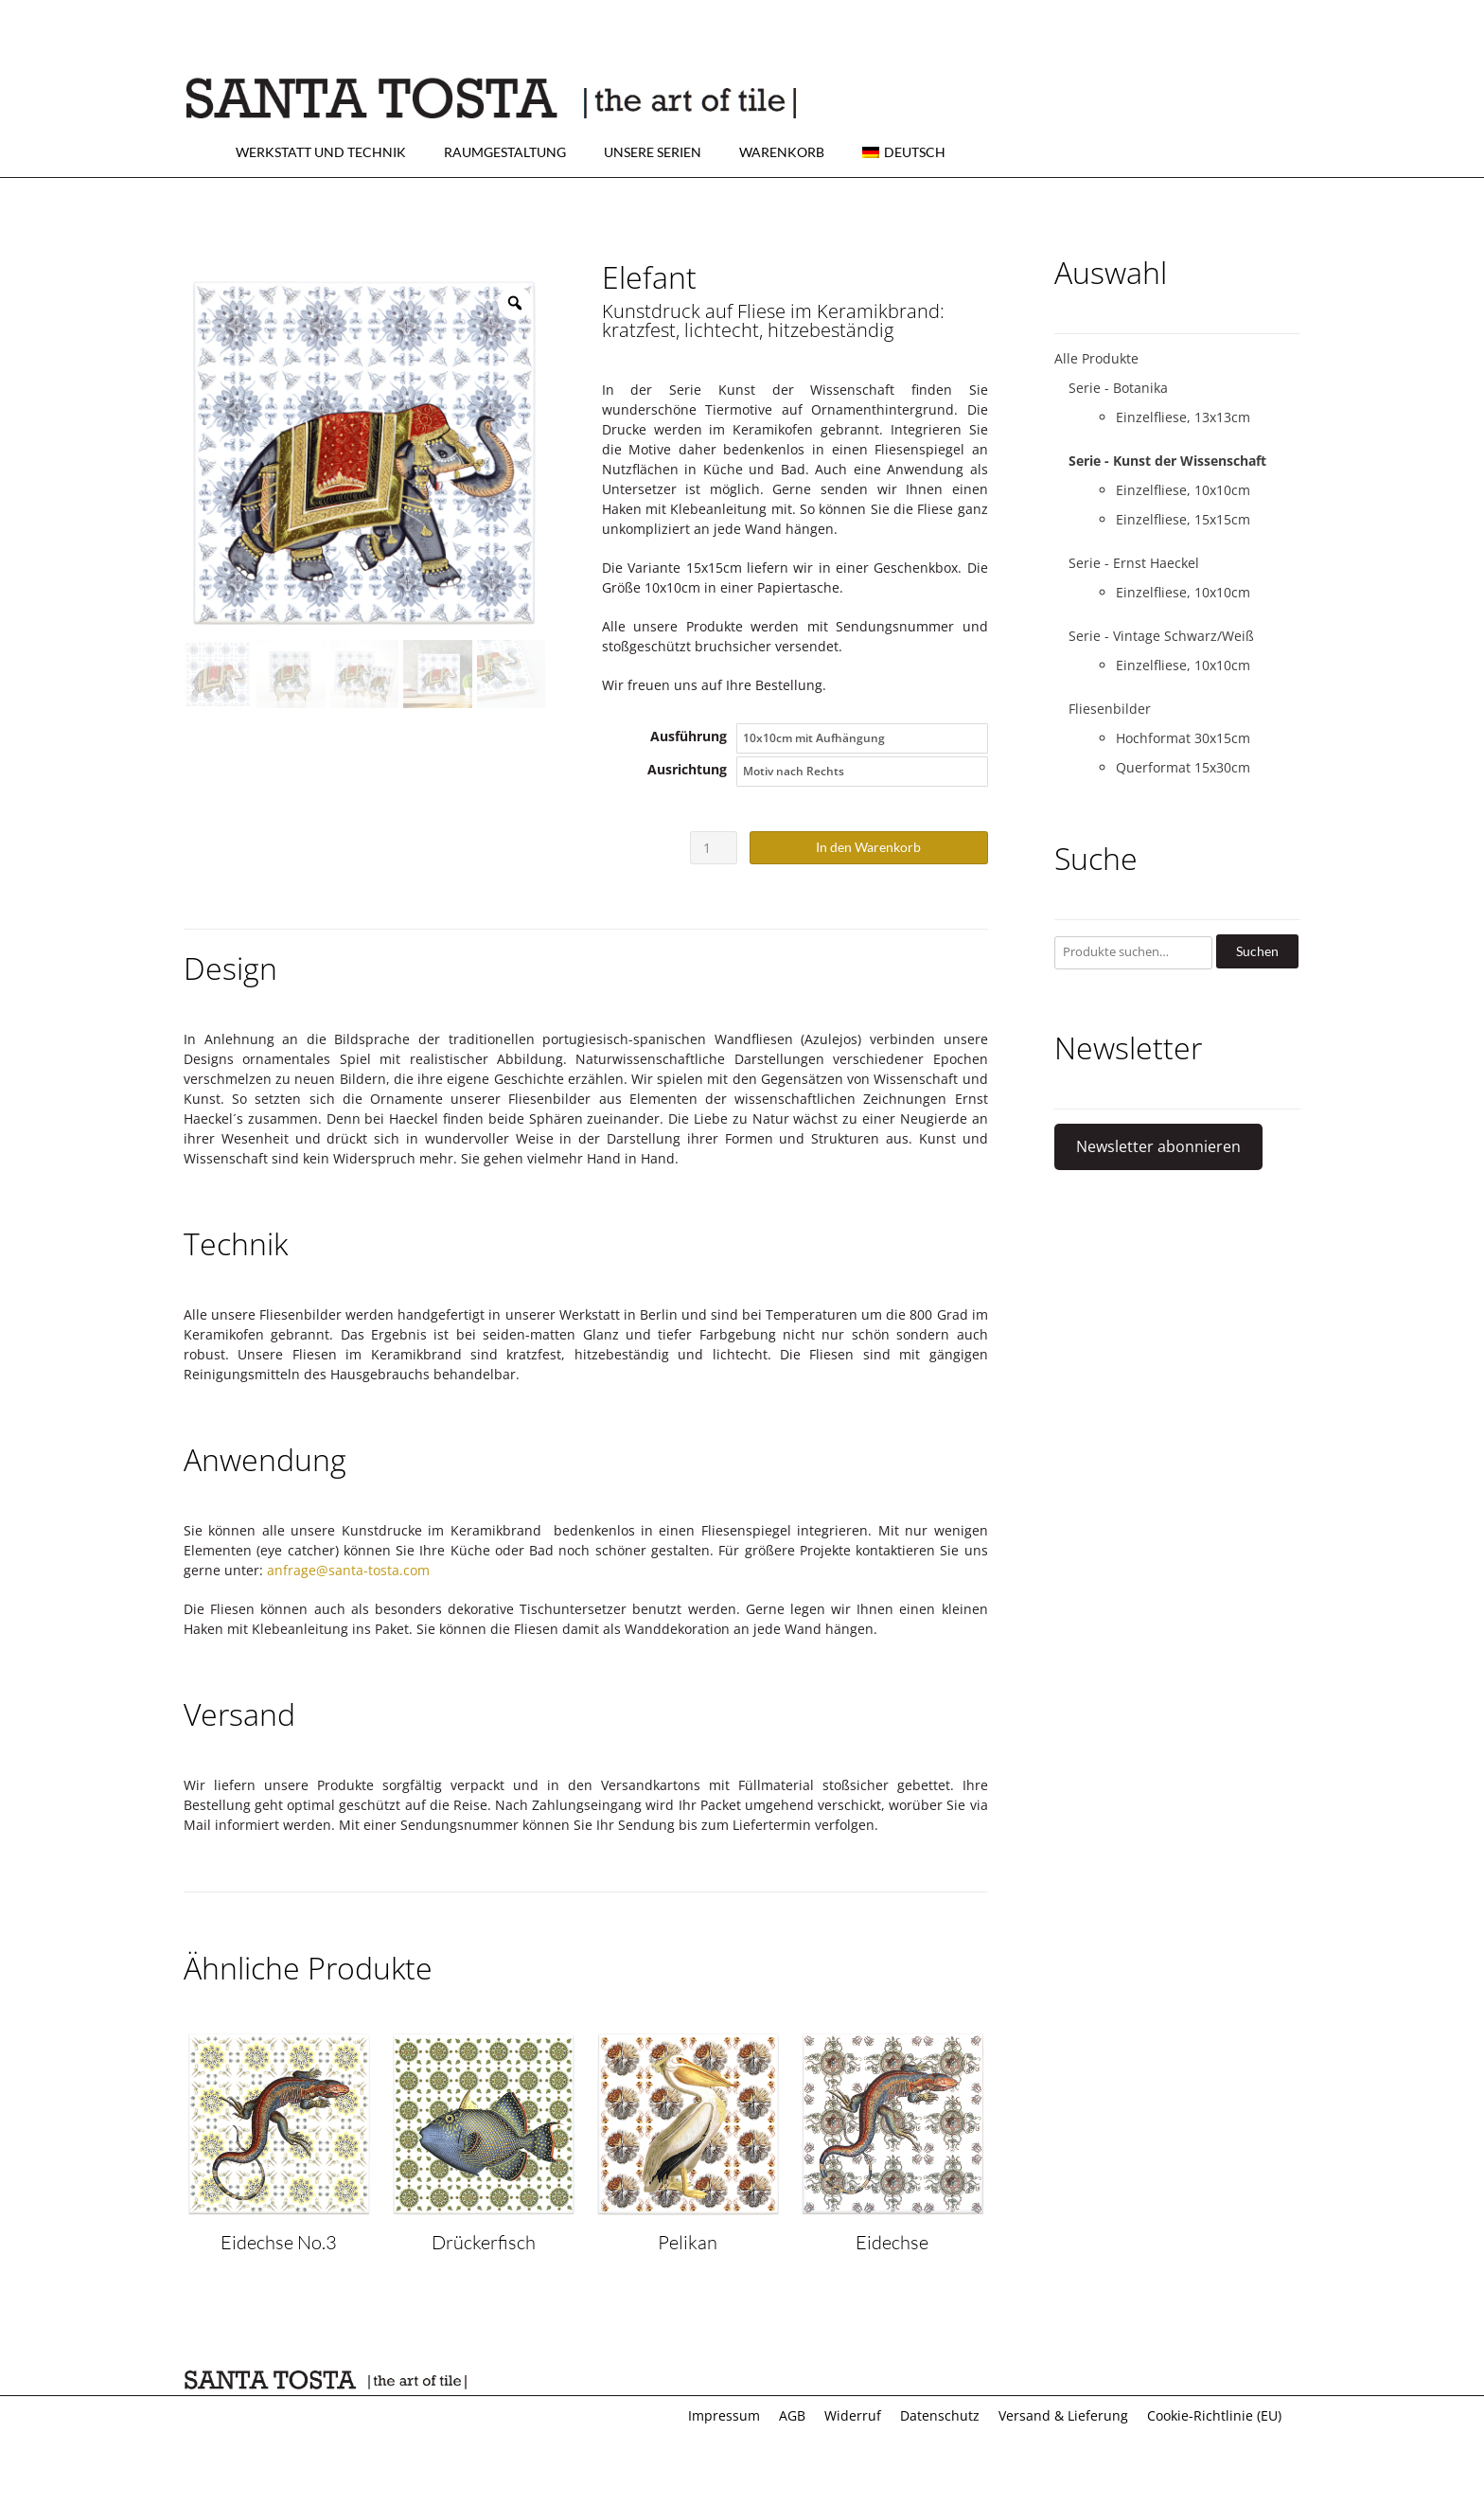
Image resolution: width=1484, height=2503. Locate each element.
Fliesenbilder (1110, 709)
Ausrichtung (687, 769)
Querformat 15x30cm (1183, 767)
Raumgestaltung (505, 152)
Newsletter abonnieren (1158, 1146)
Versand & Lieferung (1063, 2415)
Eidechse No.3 (279, 2242)
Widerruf (852, 2415)
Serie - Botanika (1118, 388)
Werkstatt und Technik (321, 152)
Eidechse (892, 2242)
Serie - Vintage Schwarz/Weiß (1161, 636)
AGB (792, 2415)
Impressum (724, 2415)
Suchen (1257, 951)
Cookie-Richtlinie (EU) (1214, 2415)
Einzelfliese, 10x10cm (1183, 490)
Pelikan (687, 2242)
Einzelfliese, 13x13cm (1183, 417)
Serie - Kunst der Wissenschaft (1167, 461)
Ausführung (688, 736)
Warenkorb (781, 152)
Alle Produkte (1096, 358)
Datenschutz (940, 2415)
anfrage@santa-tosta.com (348, 1570)
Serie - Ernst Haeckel (1134, 563)
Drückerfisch (484, 2242)
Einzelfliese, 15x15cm (1183, 519)
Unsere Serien (652, 152)
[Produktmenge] (714, 847)
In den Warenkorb (868, 847)
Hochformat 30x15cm (1183, 738)
